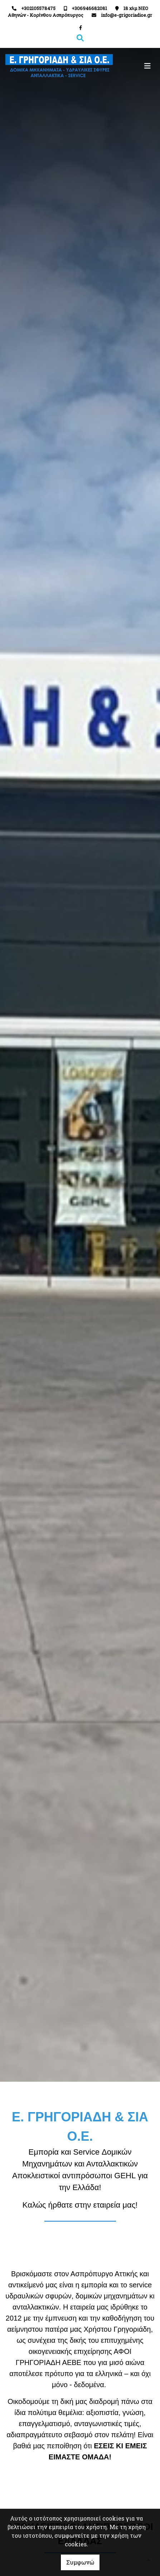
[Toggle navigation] (117, 65)
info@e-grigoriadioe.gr (126, 15)
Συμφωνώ (80, 2562)
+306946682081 (89, 8)
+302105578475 (38, 8)
